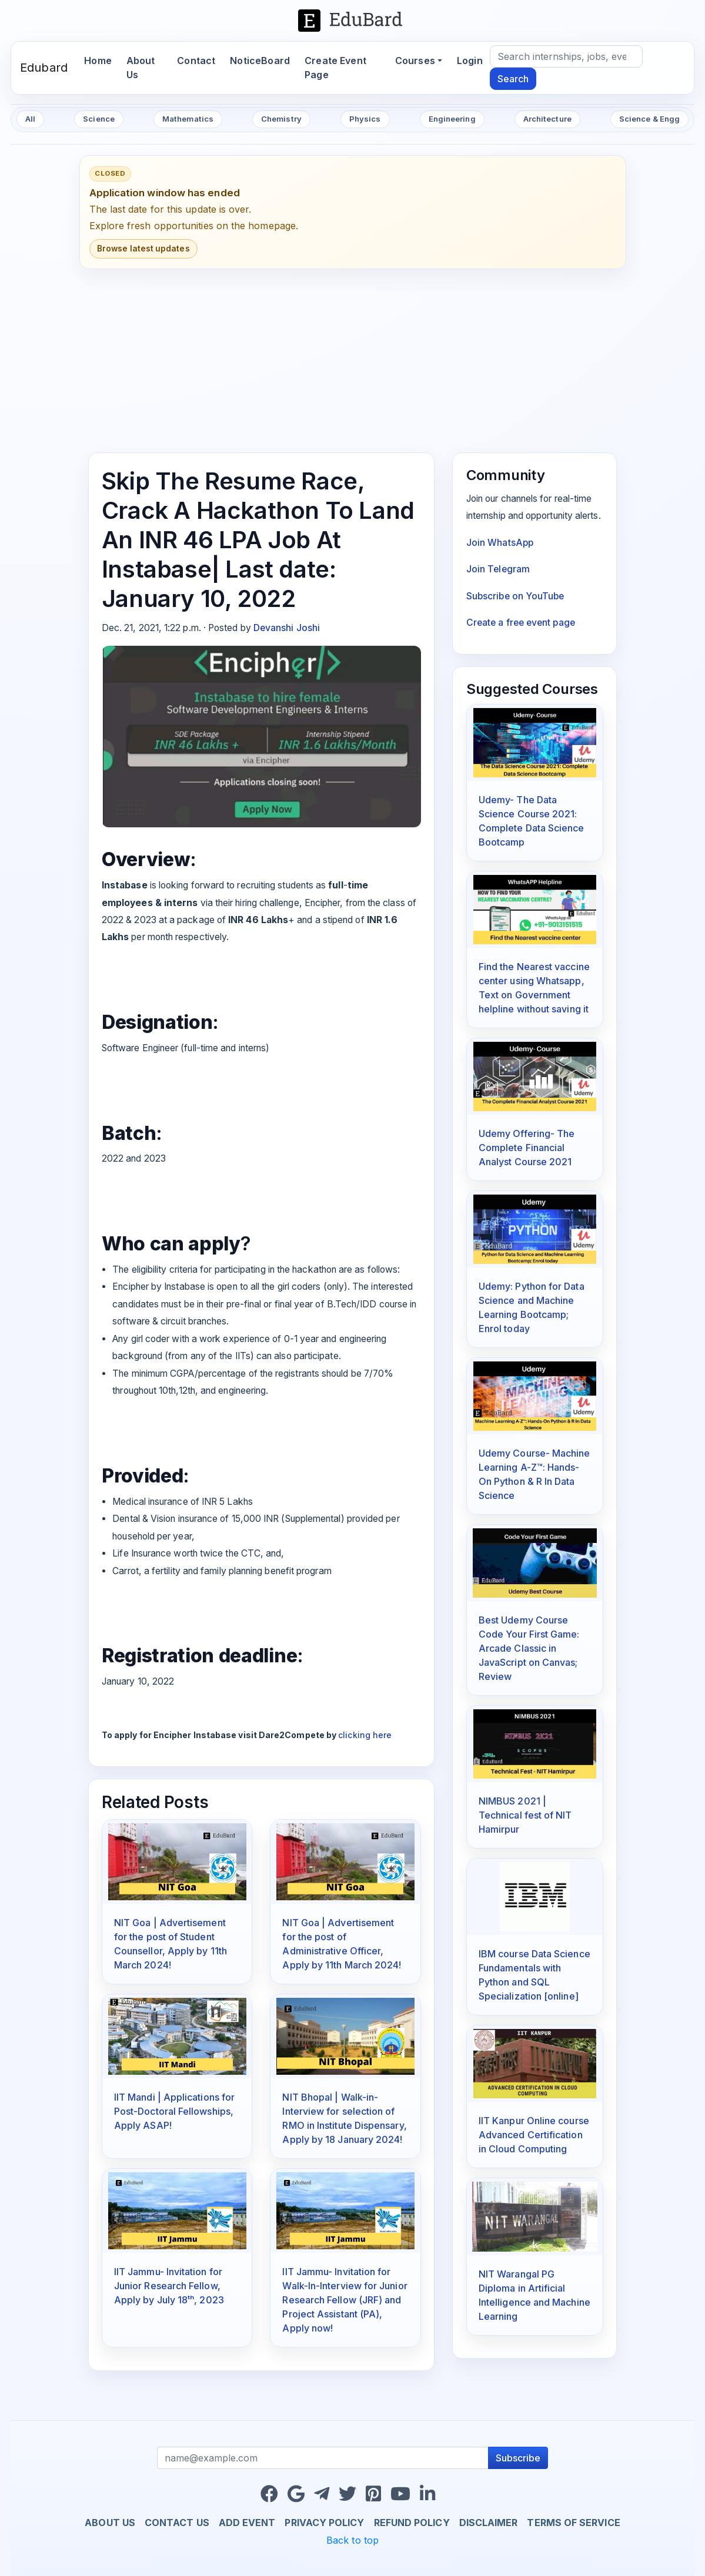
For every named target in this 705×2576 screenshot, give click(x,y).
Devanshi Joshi (286, 627)
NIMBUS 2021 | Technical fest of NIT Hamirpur (525, 1815)
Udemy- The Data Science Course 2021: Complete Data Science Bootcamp (531, 821)
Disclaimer (488, 2522)
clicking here (365, 1735)
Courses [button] (415, 60)
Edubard (44, 68)
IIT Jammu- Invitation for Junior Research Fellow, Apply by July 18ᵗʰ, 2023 (169, 2286)
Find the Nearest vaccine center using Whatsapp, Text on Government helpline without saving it (534, 988)
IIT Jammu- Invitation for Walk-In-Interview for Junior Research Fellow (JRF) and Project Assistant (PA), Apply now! (344, 2300)
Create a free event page (520, 622)
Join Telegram (498, 569)
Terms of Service (573, 2522)
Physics (365, 118)
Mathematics (187, 118)
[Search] (566, 56)
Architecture (547, 118)
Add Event (247, 2522)
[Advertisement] (352, 361)
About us (110, 2522)
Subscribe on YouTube (515, 596)
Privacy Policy (324, 2522)
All (30, 118)
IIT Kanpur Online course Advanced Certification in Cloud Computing (534, 2135)
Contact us (177, 2522)
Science (99, 118)
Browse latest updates (143, 248)
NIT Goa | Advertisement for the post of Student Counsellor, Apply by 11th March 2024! (170, 1944)
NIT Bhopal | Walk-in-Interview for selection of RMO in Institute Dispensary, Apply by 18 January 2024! (344, 2118)
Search (513, 79)
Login (470, 60)
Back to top (352, 2540)
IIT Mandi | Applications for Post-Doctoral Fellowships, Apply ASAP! (174, 2111)
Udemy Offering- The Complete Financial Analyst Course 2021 (527, 1148)
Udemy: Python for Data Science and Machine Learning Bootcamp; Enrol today (531, 1307)
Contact (196, 60)
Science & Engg (649, 118)
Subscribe (518, 2458)
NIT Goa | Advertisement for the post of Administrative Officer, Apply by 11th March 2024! (341, 1944)
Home (101, 59)
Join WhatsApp (499, 542)
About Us (140, 67)
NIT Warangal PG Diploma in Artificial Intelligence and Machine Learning (534, 2295)
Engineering (452, 118)
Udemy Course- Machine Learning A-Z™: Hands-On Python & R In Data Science (534, 1474)
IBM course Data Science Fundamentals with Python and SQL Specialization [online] (534, 1975)
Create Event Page (335, 67)
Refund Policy (412, 2522)
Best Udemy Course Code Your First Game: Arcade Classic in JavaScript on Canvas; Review (529, 1648)
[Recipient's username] (323, 2458)
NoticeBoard (260, 60)
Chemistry (281, 118)
